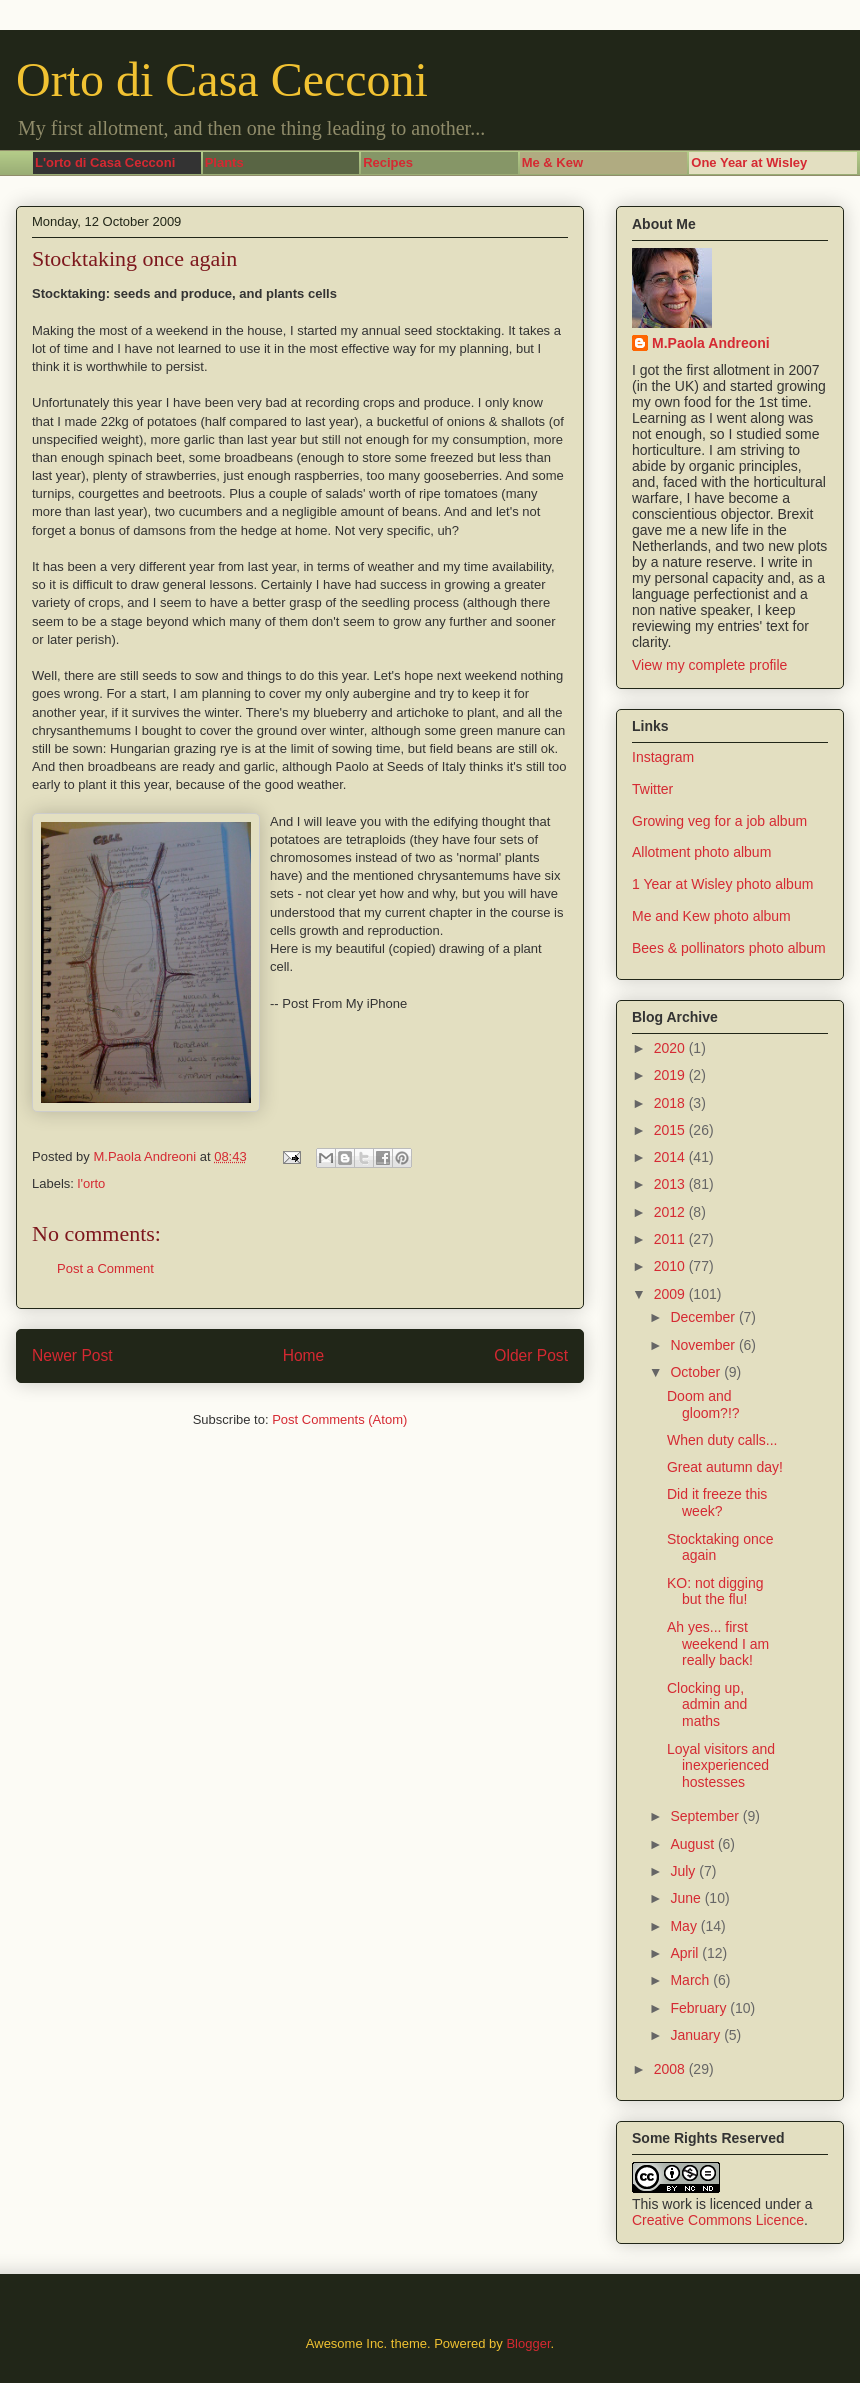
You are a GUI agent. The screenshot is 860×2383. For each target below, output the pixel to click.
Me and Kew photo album (711, 916)
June (687, 1898)
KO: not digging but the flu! (715, 1591)
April (686, 1953)
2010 (671, 1266)
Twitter (652, 789)
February (700, 2008)
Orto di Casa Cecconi (222, 79)
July (684, 1871)
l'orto (92, 1183)
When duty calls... (722, 1440)
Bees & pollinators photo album (729, 948)
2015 (671, 1130)
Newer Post (72, 1355)
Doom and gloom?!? (703, 1404)
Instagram (663, 757)
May (685, 1926)
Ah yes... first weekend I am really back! (718, 1644)
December (704, 1317)
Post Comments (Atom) (339, 1419)
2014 (671, 1157)
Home (304, 1355)
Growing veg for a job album (719, 821)
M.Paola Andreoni (711, 343)
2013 (671, 1184)
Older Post (531, 1355)
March (691, 1980)
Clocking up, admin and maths (707, 1705)
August (693, 1844)
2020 (671, 1048)
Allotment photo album (701, 852)
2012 (671, 1212)
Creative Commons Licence (718, 2220)
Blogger (528, 2343)
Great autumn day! (725, 1467)
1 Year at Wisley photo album (722, 884)
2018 (671, 1103)
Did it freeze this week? (717, 1502)
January (697, 2035)
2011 (671, 1239)
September (706, 1816)
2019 (671, 1075)
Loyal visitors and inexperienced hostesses (721, 1766)
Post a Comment (105, 1268)
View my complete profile (709, 665)
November (704, 1345)
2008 (671, 2069)
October (697, 1372)
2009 (671, 1294)
